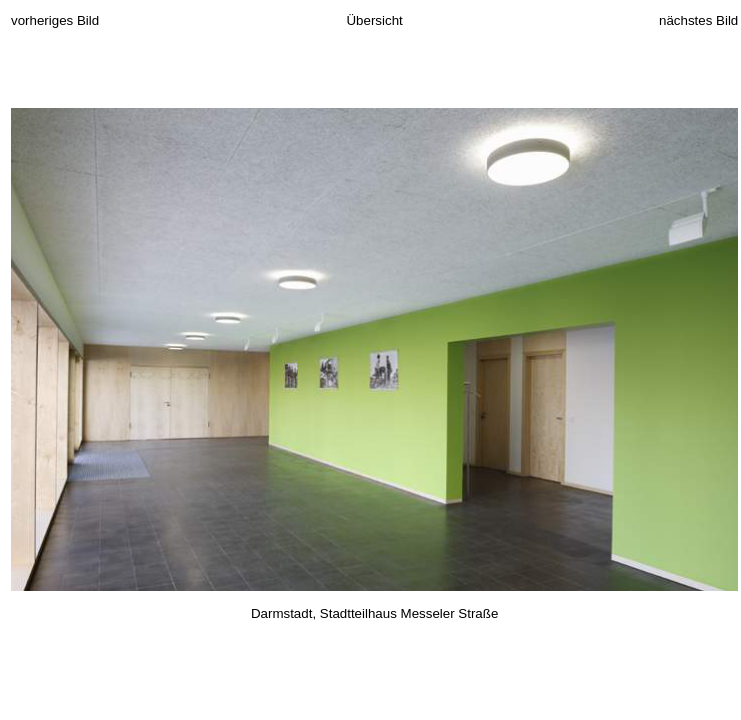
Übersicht (374, 20)
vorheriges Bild (55, 20)
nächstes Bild (698, 20)
